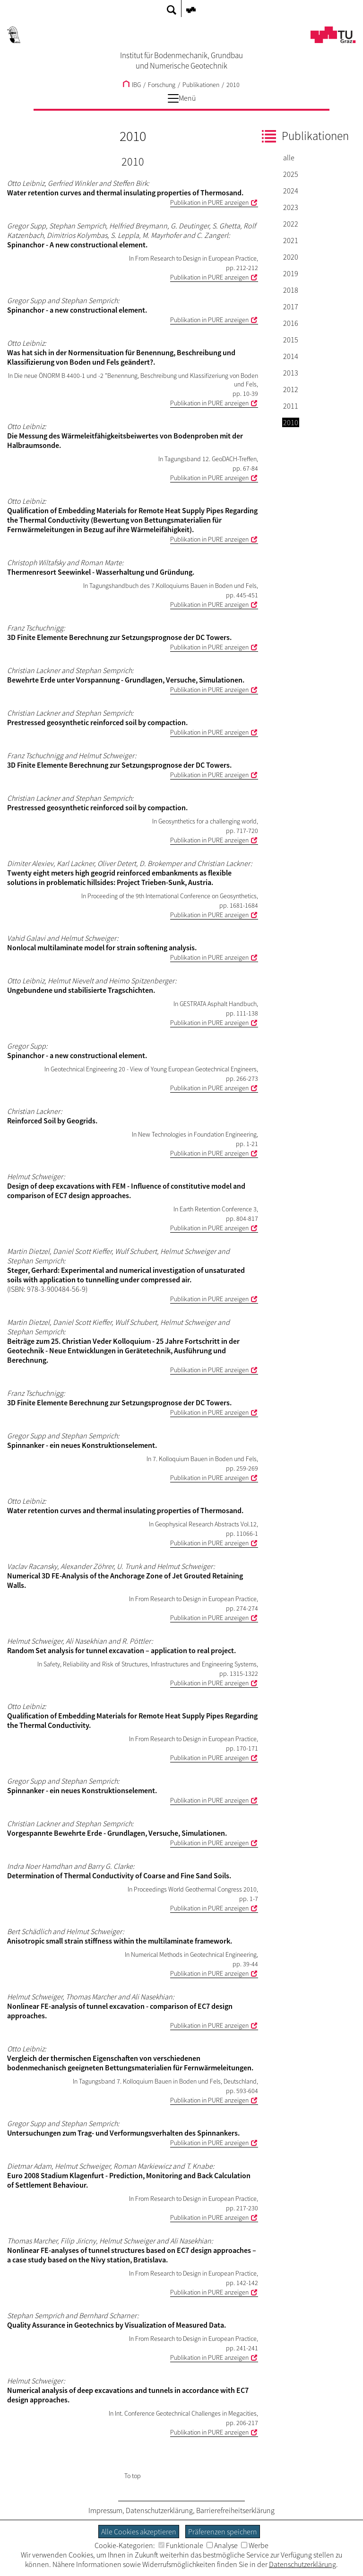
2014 (290, 356)
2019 (290, 273)
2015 (290, 339)
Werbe (254, 2545)
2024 (290, 190)
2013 (290, 372)
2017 (290, 306)
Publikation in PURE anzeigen (209, 202)
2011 (290, 406)
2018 (290, 290)
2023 (290, 207)
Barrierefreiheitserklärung (235, 2510)
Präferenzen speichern (222, 2531)
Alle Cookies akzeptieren (138, 2531)
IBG (132, 84)
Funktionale (180, 2545)
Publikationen (200, 84)
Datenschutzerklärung (159, 2510)
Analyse (222, 2545)
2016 (290, 323)
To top (132, 2475)
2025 (290, 174)
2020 (290, 257)
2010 (233, 84)
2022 (290, 223)
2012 (290, 389)
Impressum (105, 2510)
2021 (290, 240)
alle (288, 157)
